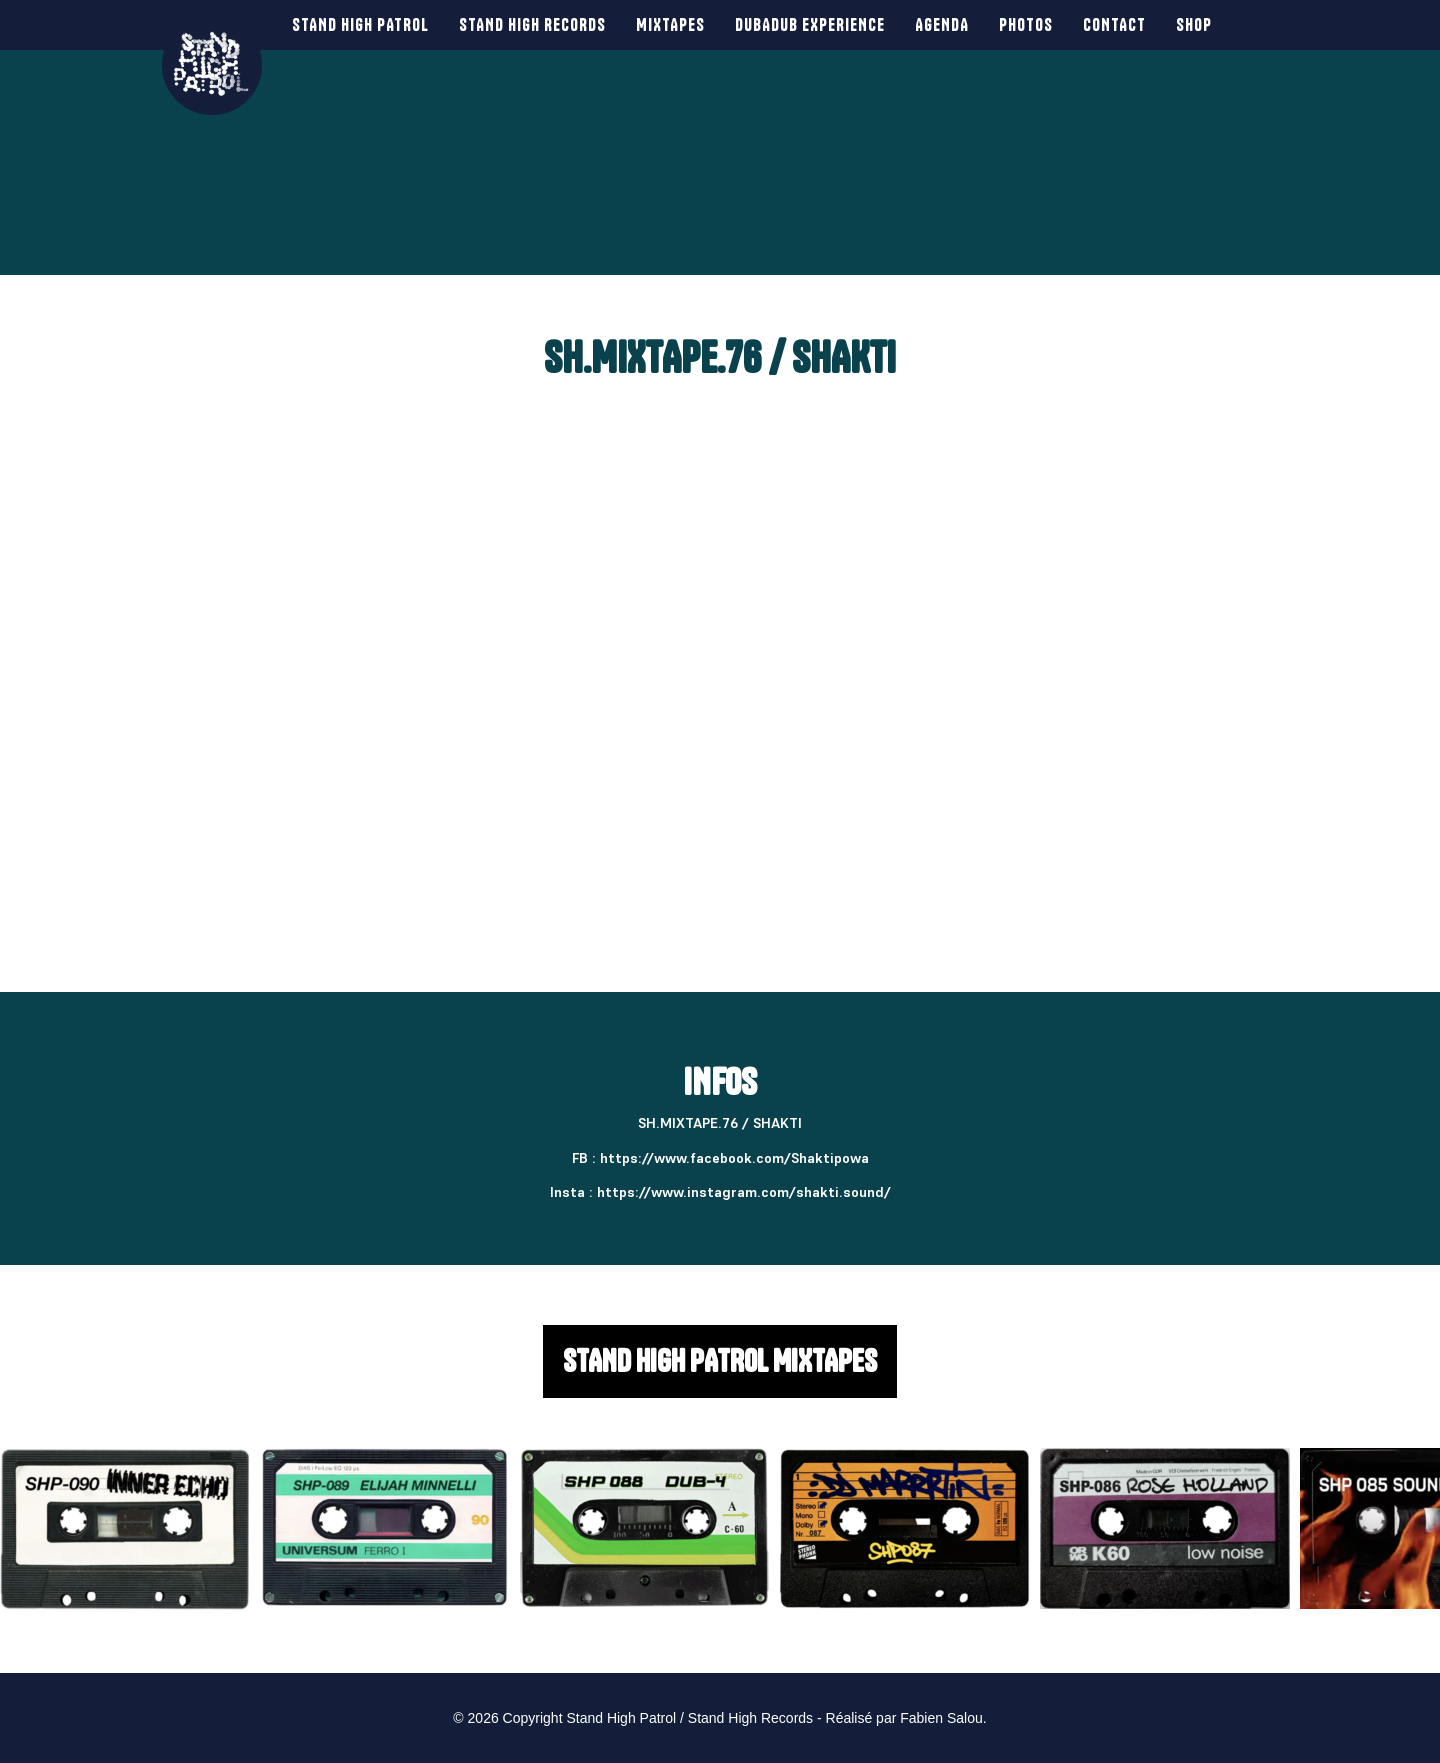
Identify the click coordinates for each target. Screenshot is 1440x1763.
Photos (1014, 24)
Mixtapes (658, 24)
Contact (1102, 24)
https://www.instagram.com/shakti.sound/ (744, 1192)
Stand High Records (520, 24)
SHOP (1182, 24)
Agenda (930, 24)
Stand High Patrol (348, 24)
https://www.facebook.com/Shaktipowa (734, 1158)
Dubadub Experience (798, 24)
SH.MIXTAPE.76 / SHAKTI (720, 357)
